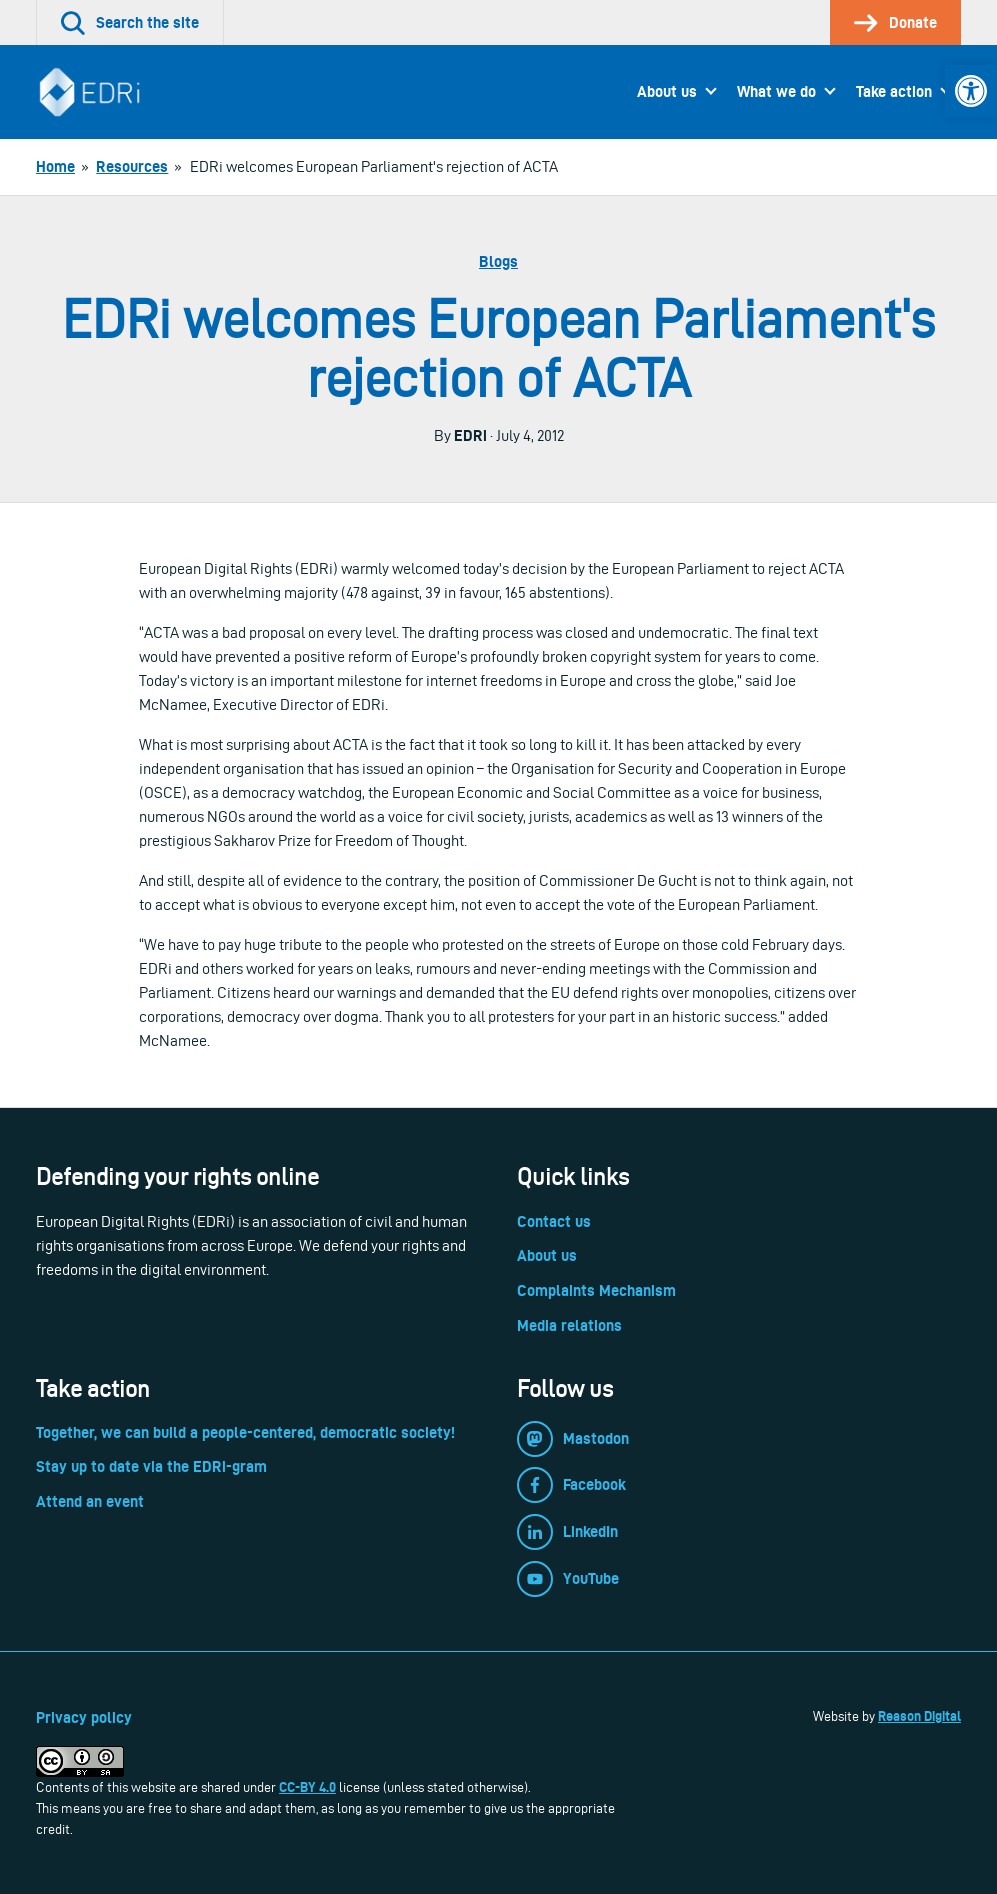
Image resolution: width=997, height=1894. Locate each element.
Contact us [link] (554, 1221)
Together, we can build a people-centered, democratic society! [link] (245, 1432)
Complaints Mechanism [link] (596, 1290)
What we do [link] (776, 91)
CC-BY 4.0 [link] (307, 1787)
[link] (971, 91)
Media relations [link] (569, 1325)
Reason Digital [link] (919, 1716)
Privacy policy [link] (84, 1717)
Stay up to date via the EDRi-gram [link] (151, 1466)
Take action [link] (894, 91)
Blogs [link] (498, 261)
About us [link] (667, 91)
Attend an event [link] (90, 1501)
